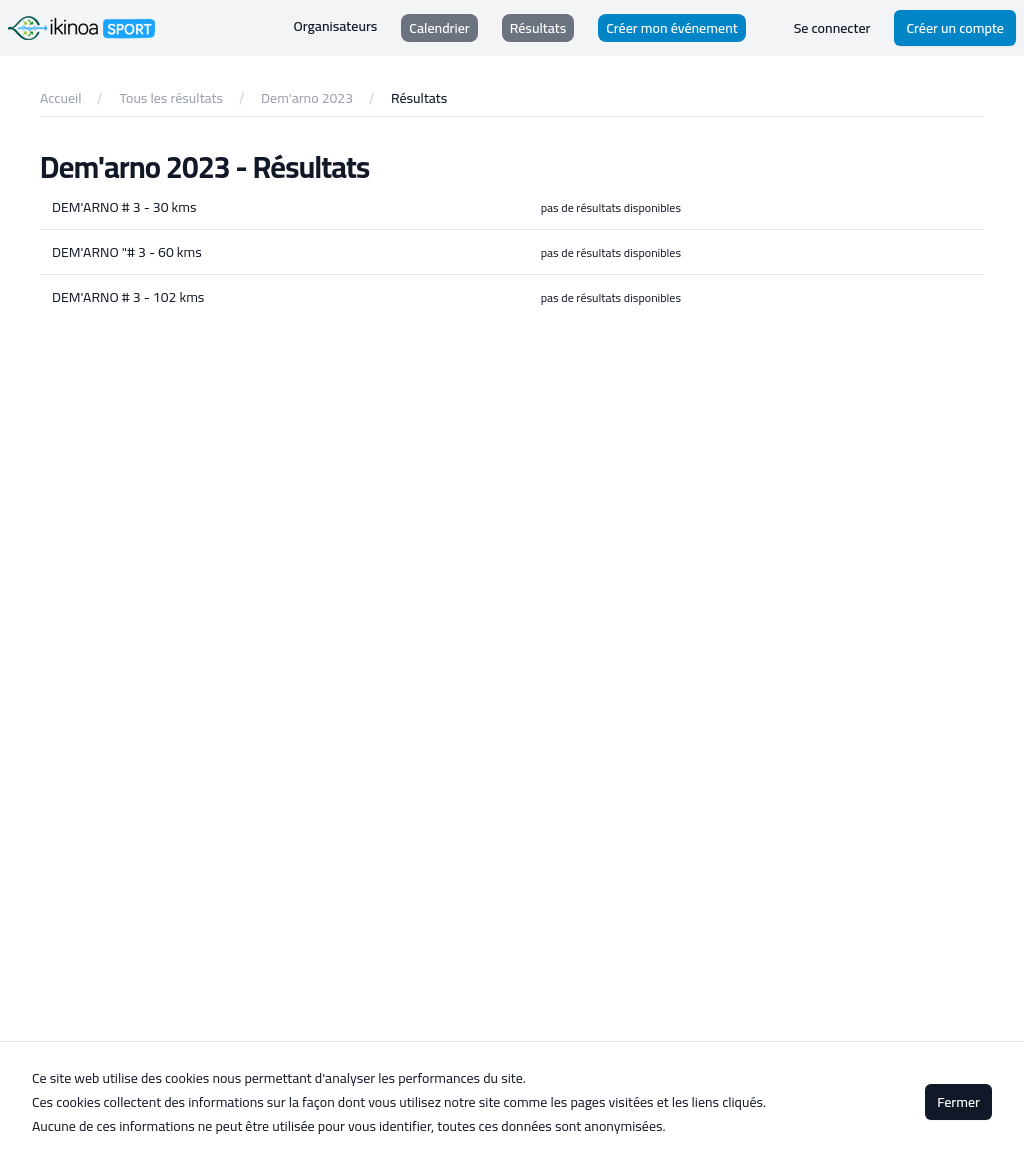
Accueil (60, 98)
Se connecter (832, 28)
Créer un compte (955, 28)
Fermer (958, 1102)
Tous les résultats (171, 98)
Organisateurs (336, 26)
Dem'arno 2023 (307, 98)
